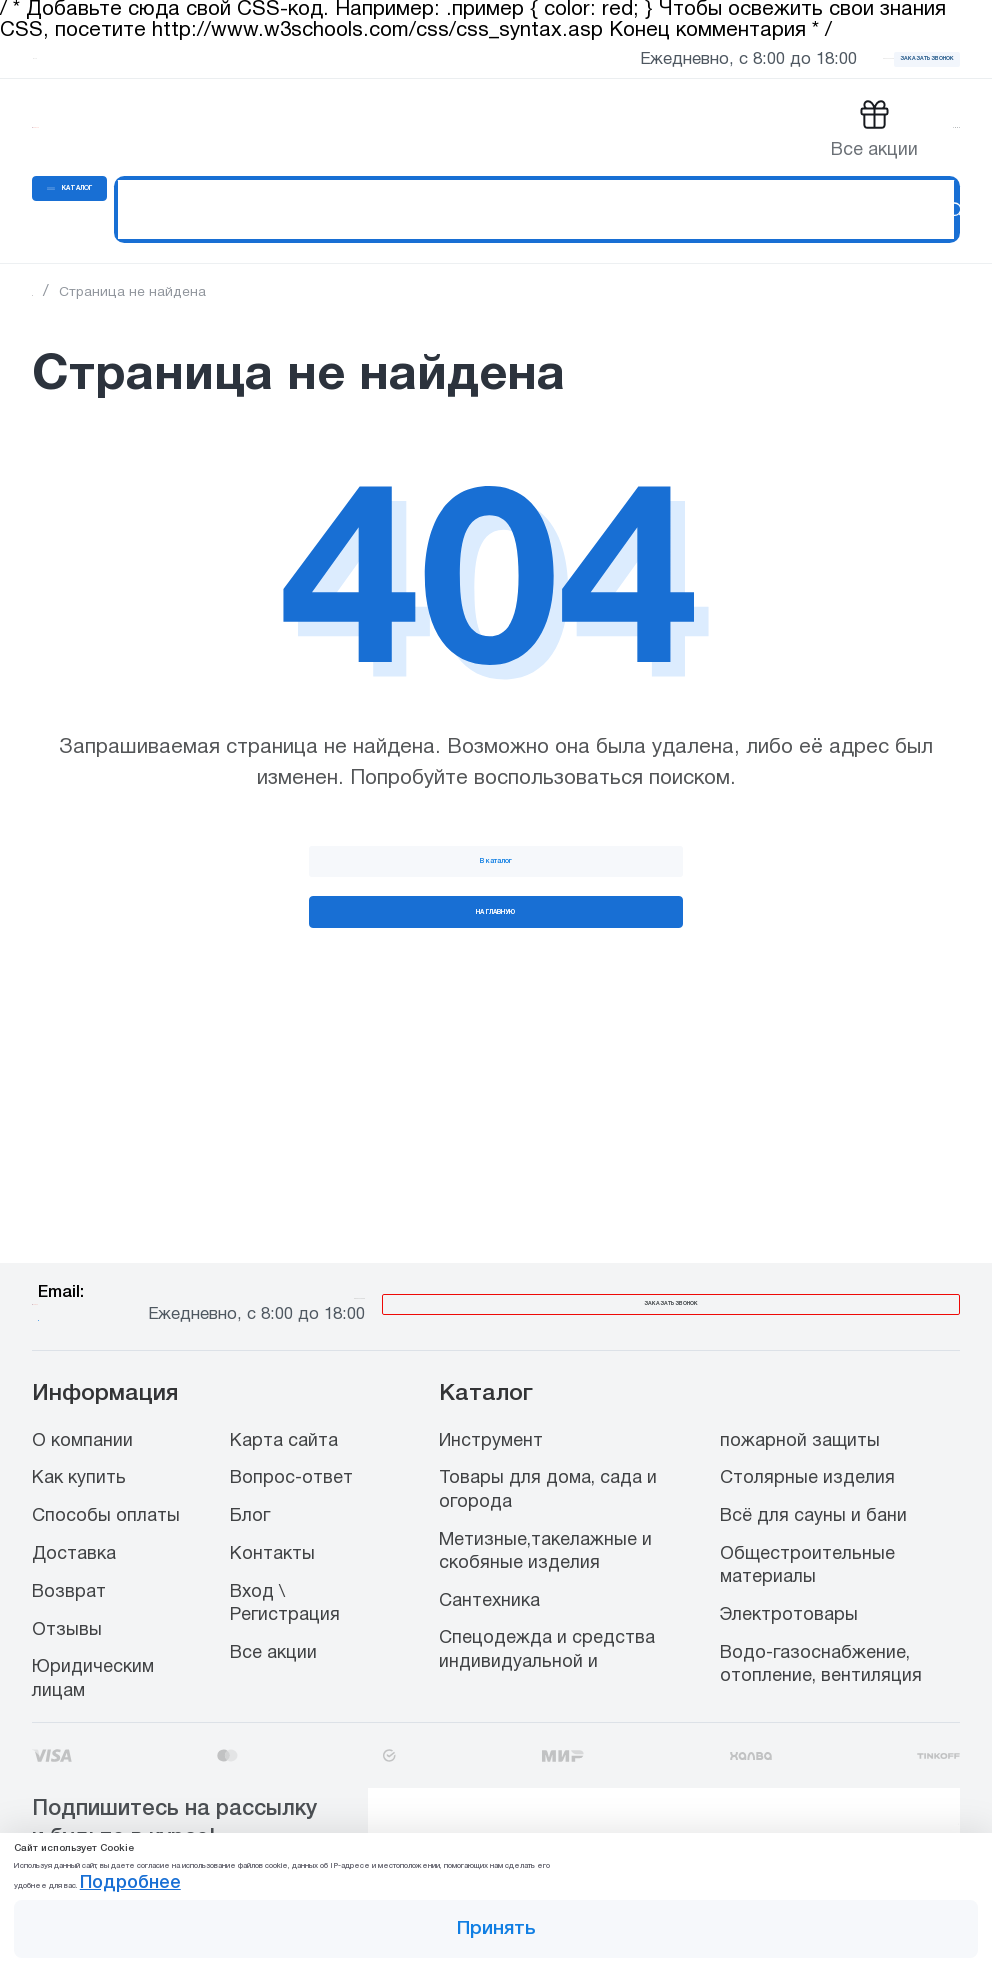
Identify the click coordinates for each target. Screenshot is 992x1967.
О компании (82, 1397)
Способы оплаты (106, 1473)
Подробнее (679, 1857)
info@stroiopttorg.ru (378, 1266)
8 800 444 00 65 (664, 1244)
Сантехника (489, 1557)
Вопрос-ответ (291, 1435)
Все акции (273, 1609)
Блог (250, 1473)
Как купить (79, 1435)
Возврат (69, 1548)
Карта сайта (284, 1397)
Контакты (272, 1510)
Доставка (74, 1510)
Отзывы (67, 1586)
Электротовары (789, 1572)
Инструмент (491, 1397)
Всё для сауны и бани (813, 1473)
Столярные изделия (807, 1435)
